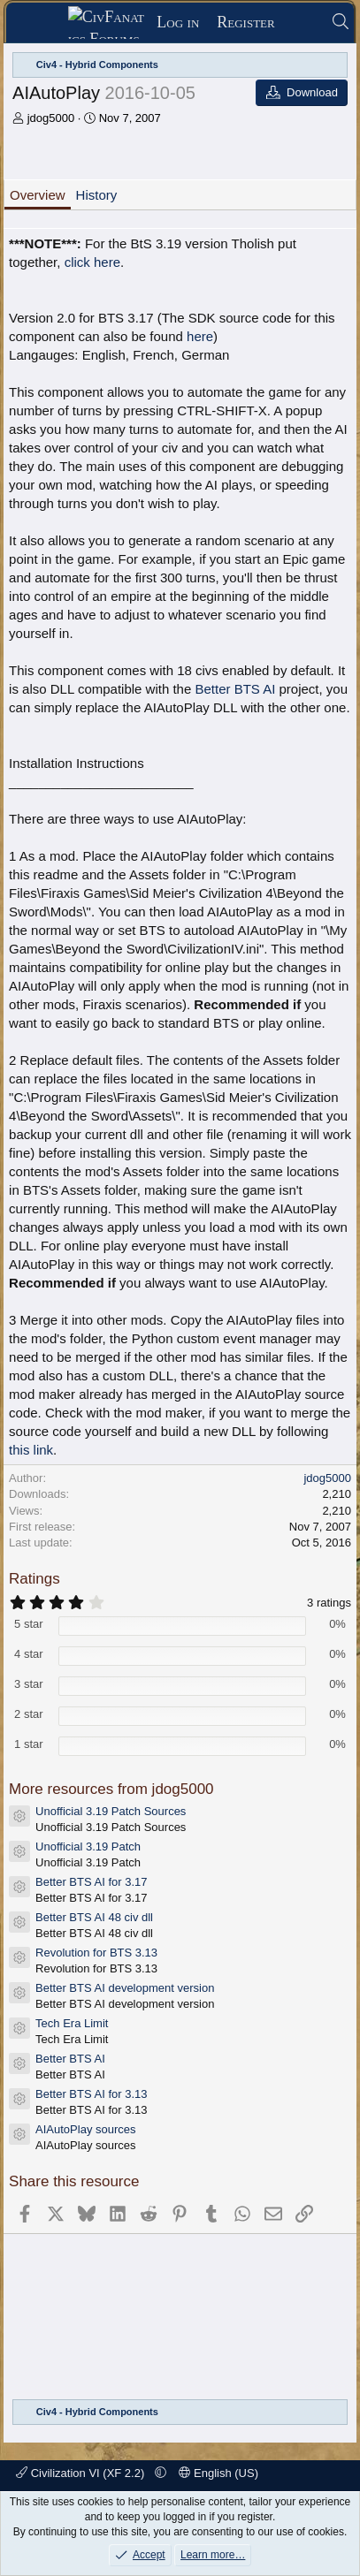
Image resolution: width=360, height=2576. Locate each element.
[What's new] (303, 22)
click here (92, 262)
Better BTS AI (235, 688)
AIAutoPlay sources (85, 2129)
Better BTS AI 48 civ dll (94, 1917)
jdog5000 (51, 118)
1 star (28, 1744)
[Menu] (43, 23)
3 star (28, 1684)
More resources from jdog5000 (111, 1789)
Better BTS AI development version (124, 1988)
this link (31, 1449)
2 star (28, 1714)
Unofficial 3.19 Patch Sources (110, 1811)
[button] (160, 2473)
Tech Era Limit (71, 2023)
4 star (28, 1653)
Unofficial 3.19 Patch (88, 1846)
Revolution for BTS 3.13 (96, 1952)
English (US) (218, 2473)
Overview (37, 194)
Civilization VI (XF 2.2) (82, 2473)
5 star (28, 1623)
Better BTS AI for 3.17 (91, 1881)
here (200, 336)
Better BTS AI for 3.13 (91, 2094)
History (97, 194)
